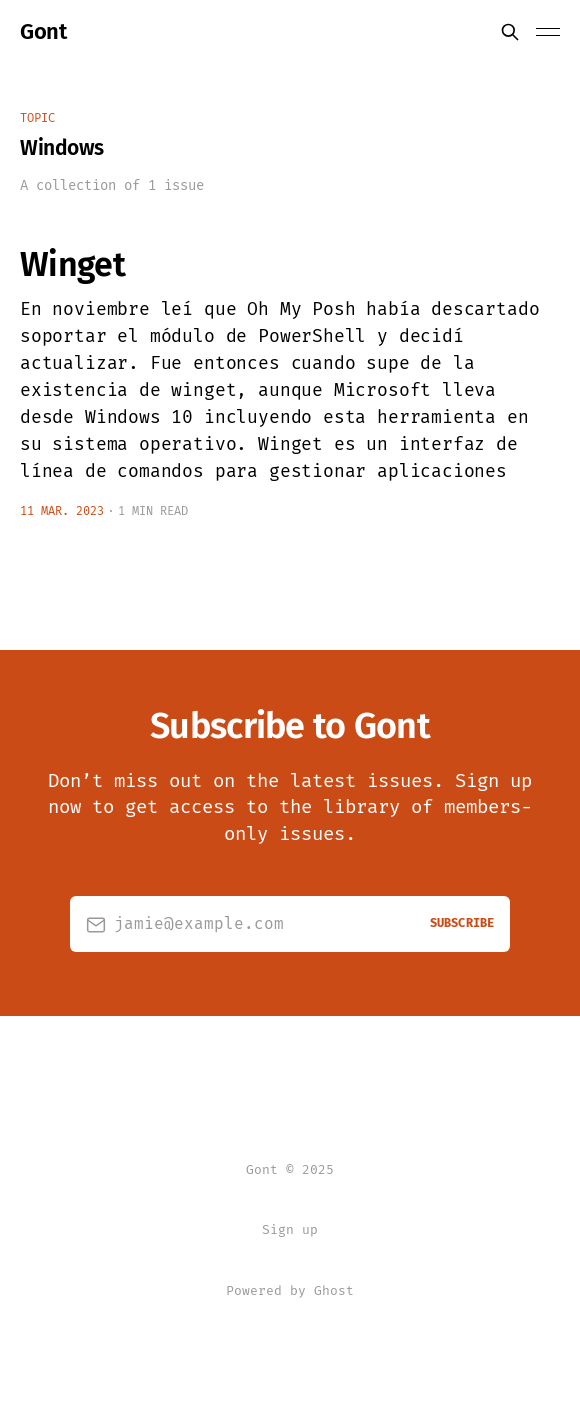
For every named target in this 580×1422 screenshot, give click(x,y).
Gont (43, 32)
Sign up (290, 1229)
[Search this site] (510, 32)
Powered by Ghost (290, 1290)
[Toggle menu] (548, 32)
